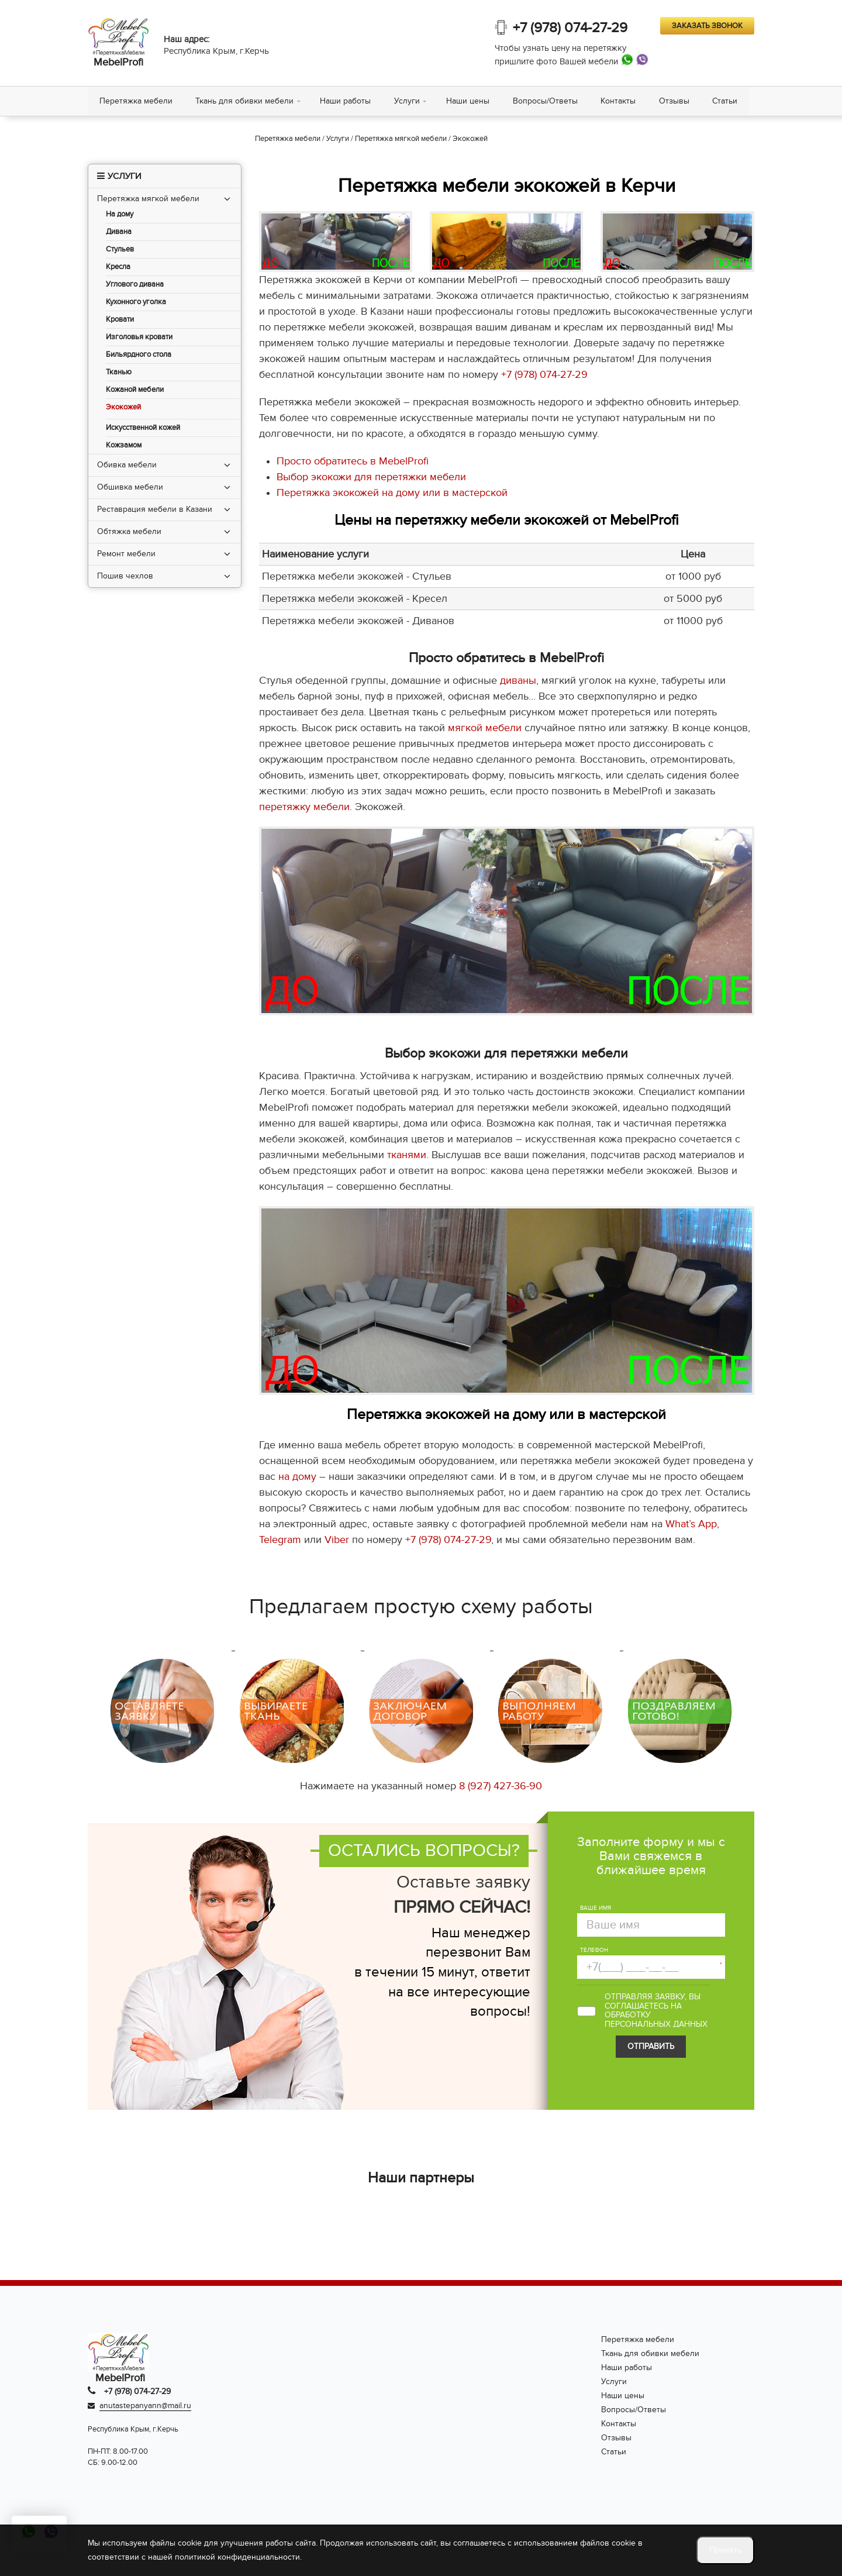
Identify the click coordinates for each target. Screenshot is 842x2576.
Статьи (726, 101)
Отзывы (675, 101)
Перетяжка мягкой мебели (148, 198)
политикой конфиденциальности (237, 2557)
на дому (297, 1477)
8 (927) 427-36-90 (500, 1786)
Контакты (619, 101)
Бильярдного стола (138, 354)
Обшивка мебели (130, 487)
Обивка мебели (127, 464)
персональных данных (656, 2024)
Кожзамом (124, 445)
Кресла (118, 267)
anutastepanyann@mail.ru (145, 2405)
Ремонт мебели (126, 553)
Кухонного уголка (136, 302)
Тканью (119, 372)
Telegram (280, 1540)
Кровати (120, 319)
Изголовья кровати (139, 337)
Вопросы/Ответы (545, 101)
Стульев (120, 249)
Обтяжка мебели (129, 531)
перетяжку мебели (304, 807)
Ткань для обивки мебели (245, 101)
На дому (119, 214)
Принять (725, 2550)
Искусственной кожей (143, 427)
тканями (406, 1155)
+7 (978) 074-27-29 (570, 27)
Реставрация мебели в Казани (154, 509)
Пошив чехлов (125, 575)
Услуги (407, 101)
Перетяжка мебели (135, 101)
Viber (337, 1540)
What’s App (691, 1524)
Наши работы (345, 101)
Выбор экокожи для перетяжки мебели (371, 477)
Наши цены (468, 101)
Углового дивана (135, 284)
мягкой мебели (485, 728)
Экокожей (123, 407)
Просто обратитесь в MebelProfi (353, 461)
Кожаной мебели (135, 389)
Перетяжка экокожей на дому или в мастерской (392, 493)
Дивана (119, 232)
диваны (518, 681)
